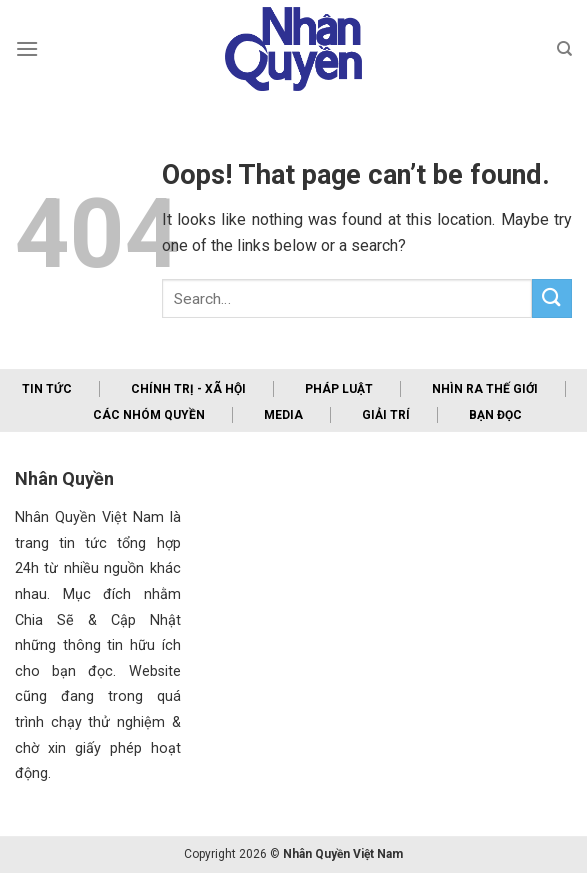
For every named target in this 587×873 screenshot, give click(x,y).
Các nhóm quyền (149, 415)
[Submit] (552, 298)
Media (283, 415)
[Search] (564, 49)
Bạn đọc (495, 415)
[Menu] (27, 48)
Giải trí (386, 415)
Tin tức (47, 389)
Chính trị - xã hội (188, 389)
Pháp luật (339, 389)
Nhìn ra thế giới (485, 389)
